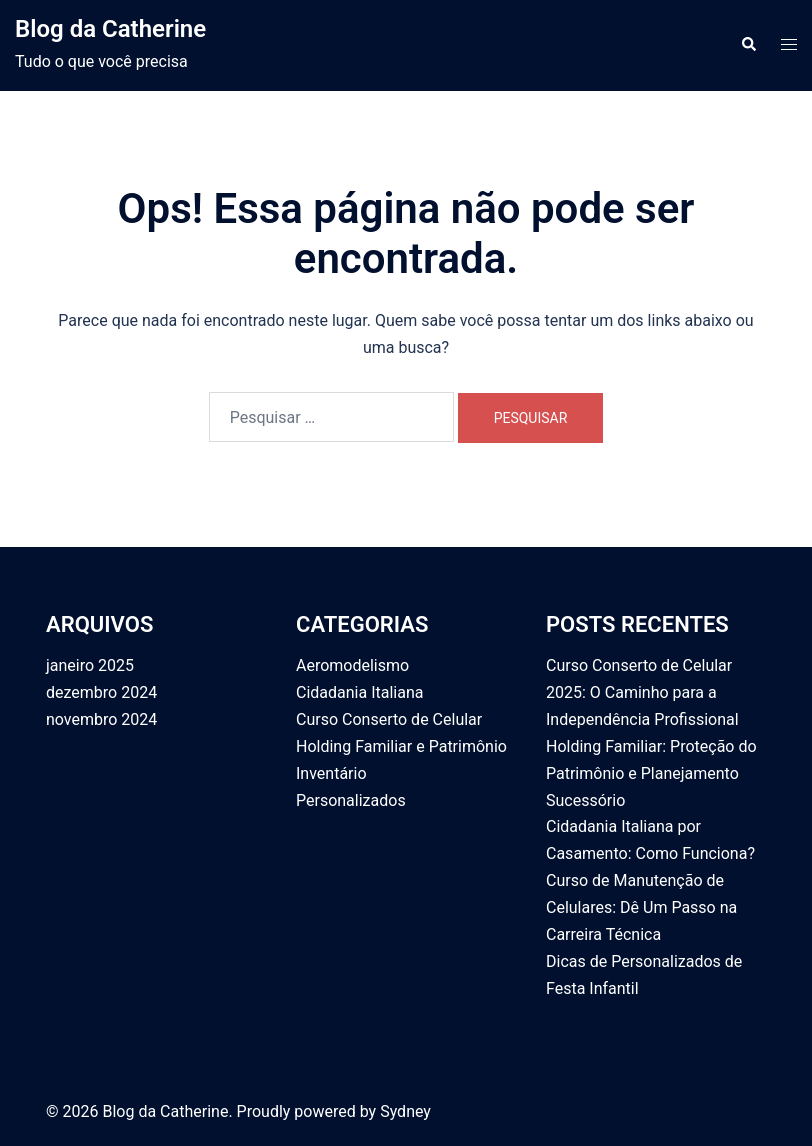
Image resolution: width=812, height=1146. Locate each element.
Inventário (331, 773)
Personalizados (351, 800)
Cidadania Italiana (359, 692)
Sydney (405, 1111)
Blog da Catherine (110, 29)
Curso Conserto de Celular (389, 719)
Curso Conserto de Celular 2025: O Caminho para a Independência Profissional (642, 692)
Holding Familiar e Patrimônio (401, 746)
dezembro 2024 (101, 692)
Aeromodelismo (352, 665)
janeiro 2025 (90, 665)
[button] (748, 45)
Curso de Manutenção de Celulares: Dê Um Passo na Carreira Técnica (641, 907)
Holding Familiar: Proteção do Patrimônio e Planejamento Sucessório (651, 773)
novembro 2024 (101, 719)
